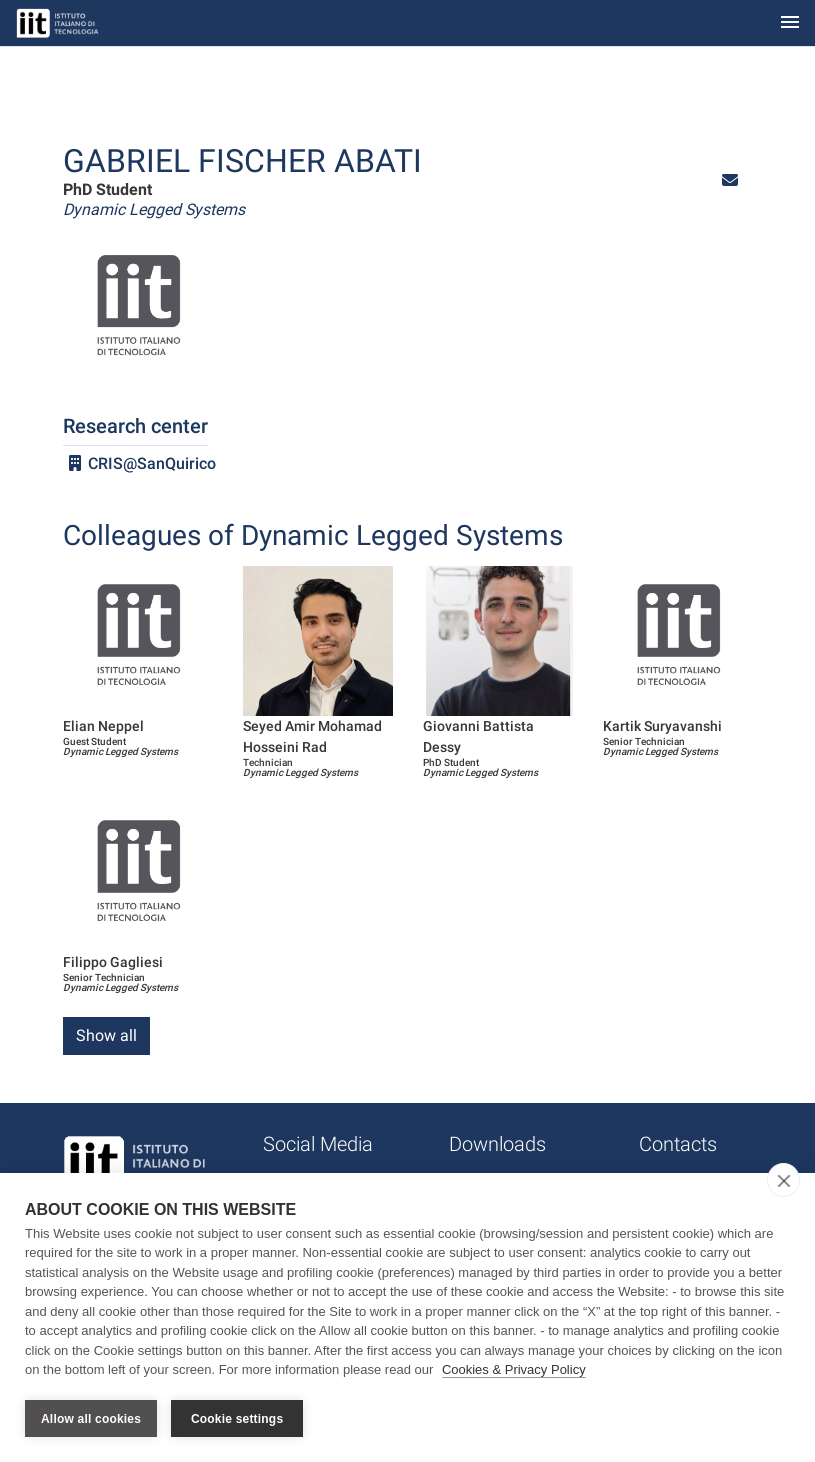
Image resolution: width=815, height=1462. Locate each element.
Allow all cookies (91, 1419)
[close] (783, 1180)
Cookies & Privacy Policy (514, 1370)
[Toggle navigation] (790, 23)
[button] (730, 180)
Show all (106, 1035)
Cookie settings (237, 1419)
